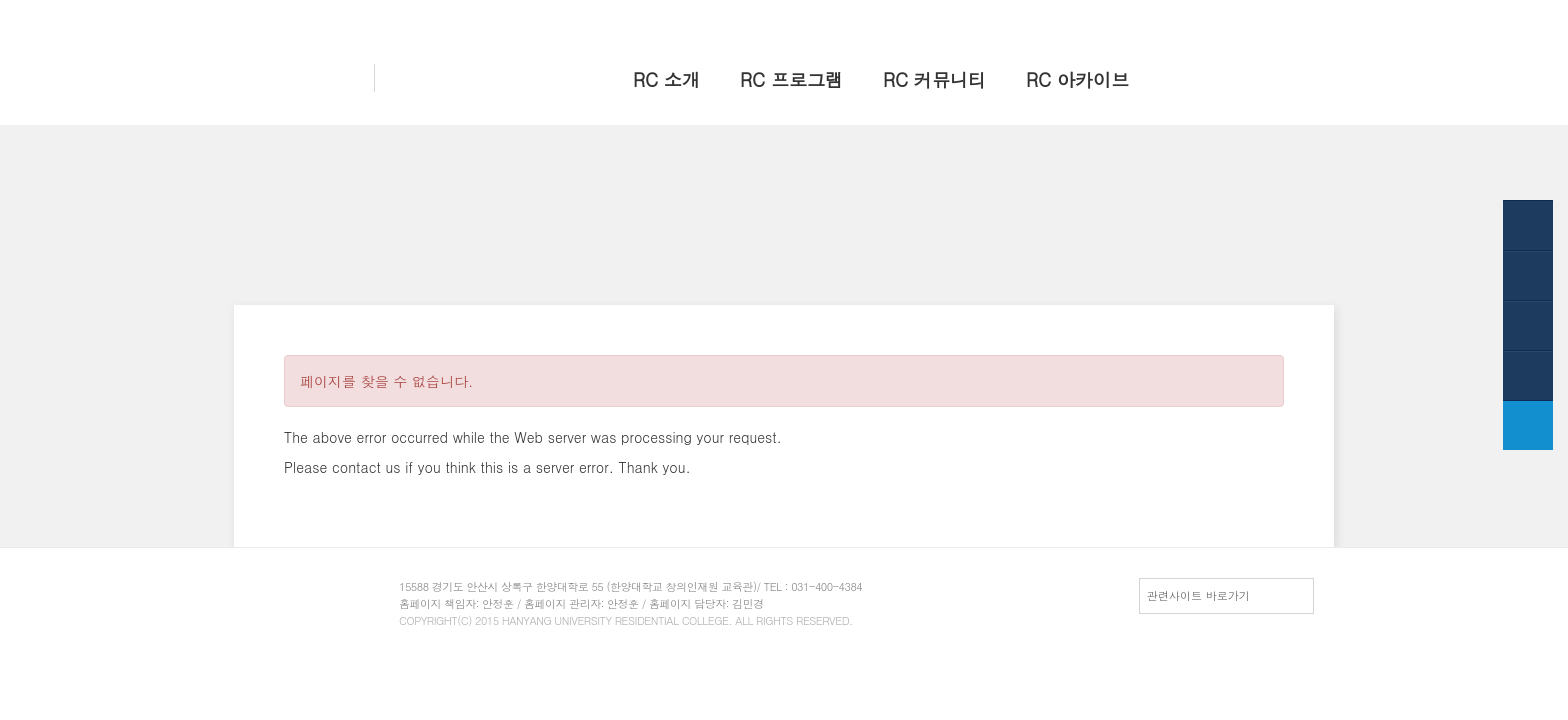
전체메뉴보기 (1253, 17)
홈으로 (1054, 17)
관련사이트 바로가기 (1198, 595)
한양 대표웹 (1120, 17)
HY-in (1185, 17)
